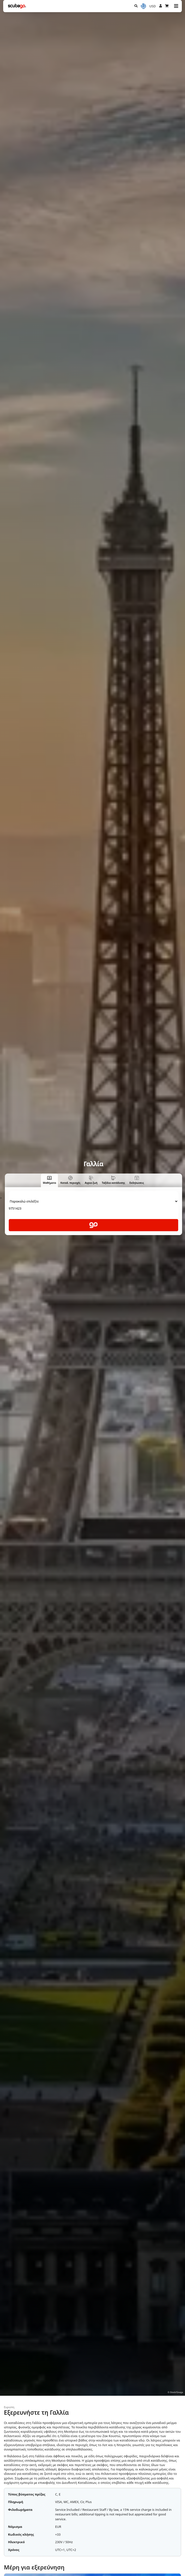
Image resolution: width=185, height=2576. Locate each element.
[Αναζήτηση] (136, 6)
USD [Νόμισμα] (152, 6)
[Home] (17, 6)
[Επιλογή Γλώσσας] (143, 6)
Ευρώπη (9, 2407)
